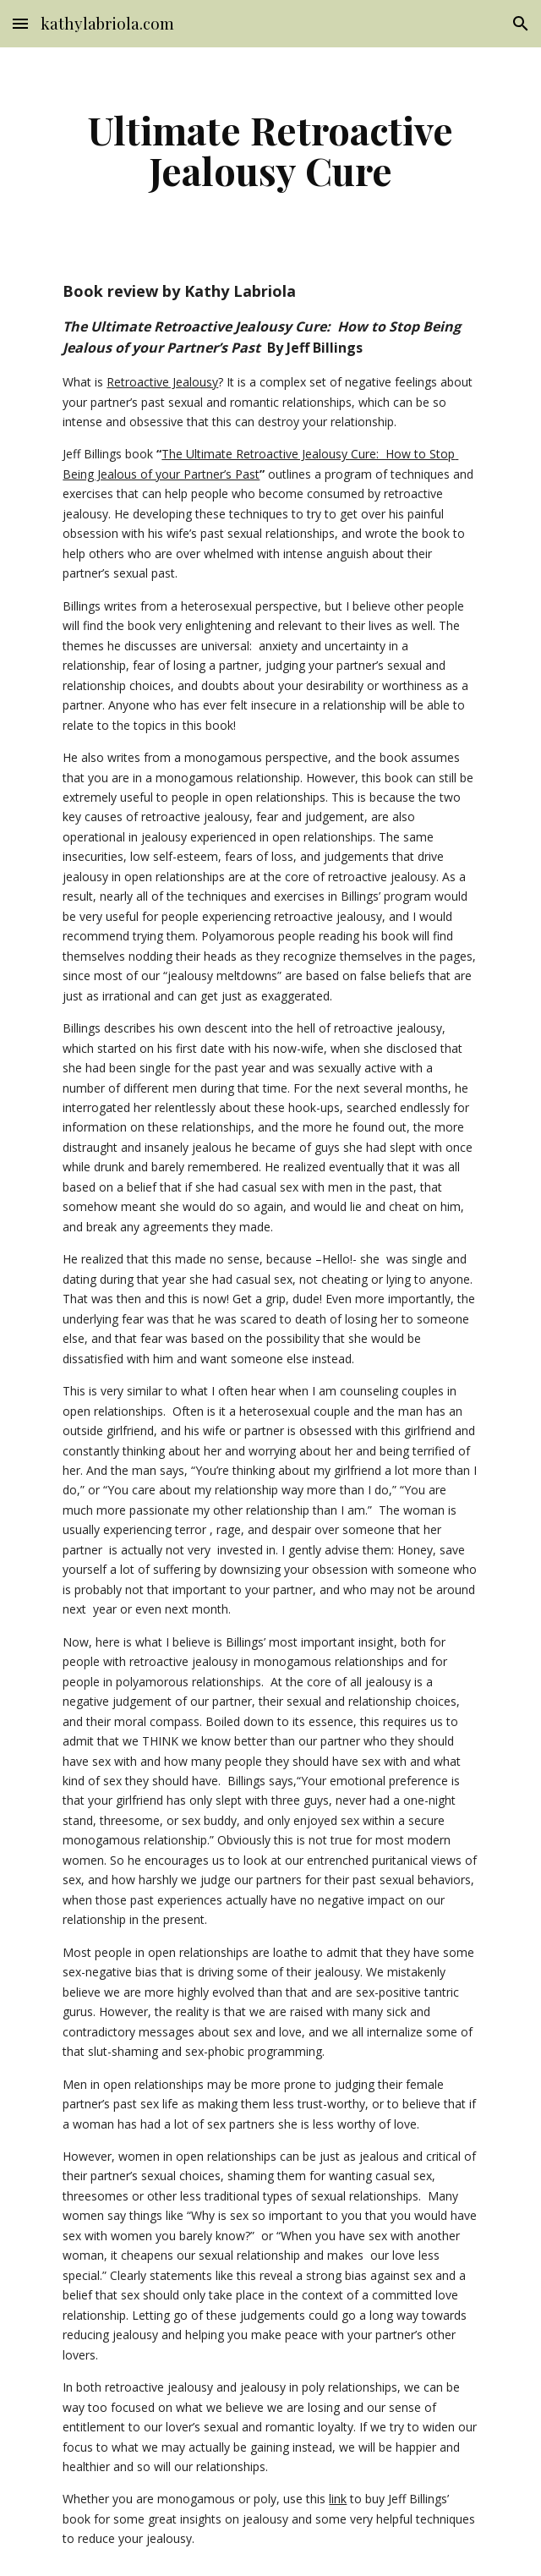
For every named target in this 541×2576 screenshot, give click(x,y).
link (338, 2499)
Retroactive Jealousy (162, 382)
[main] (270, 149)
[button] (20, 23)
